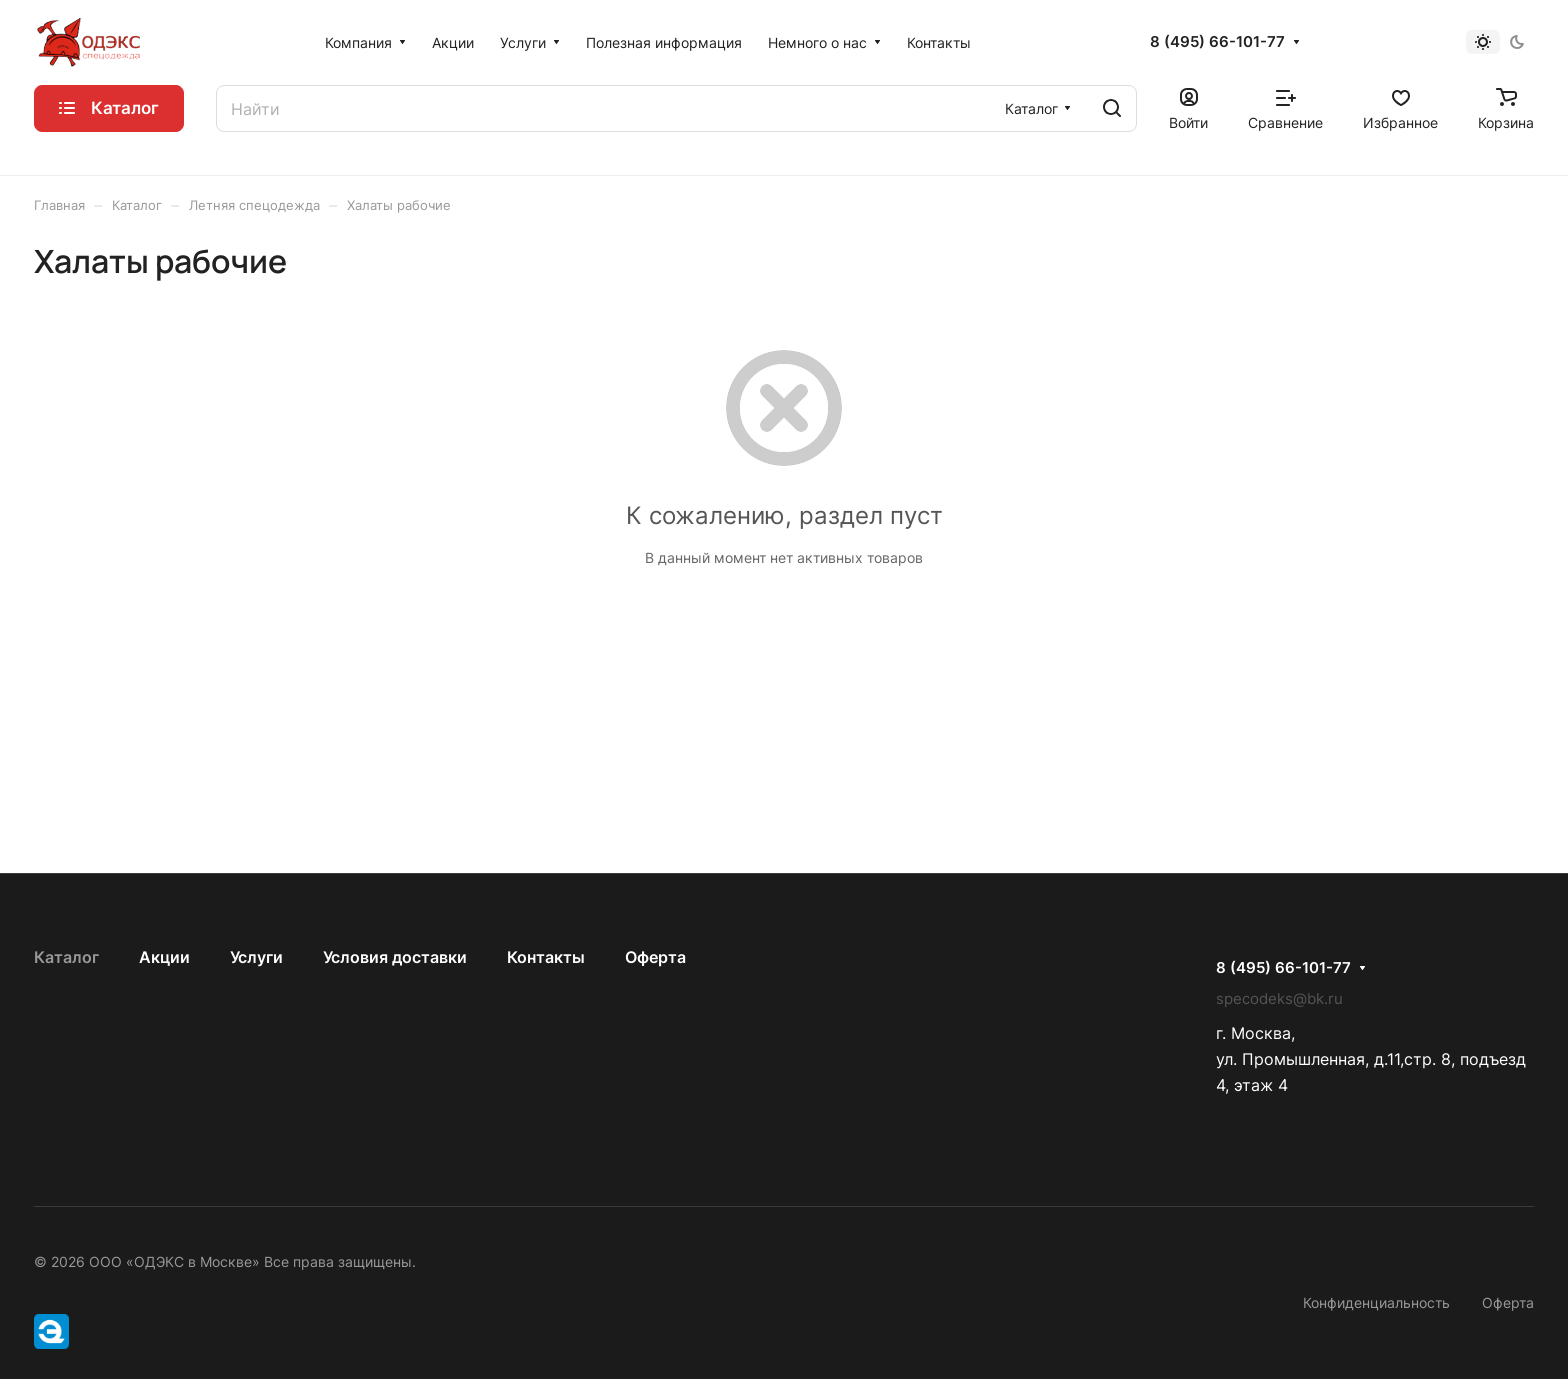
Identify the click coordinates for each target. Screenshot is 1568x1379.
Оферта (655, 957)
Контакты (546, 957)
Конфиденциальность (1376, 1302)
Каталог (66, 957)
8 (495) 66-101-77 (1217, 42)
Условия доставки (395, 957)
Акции (164, 957)
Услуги (256, 957)
